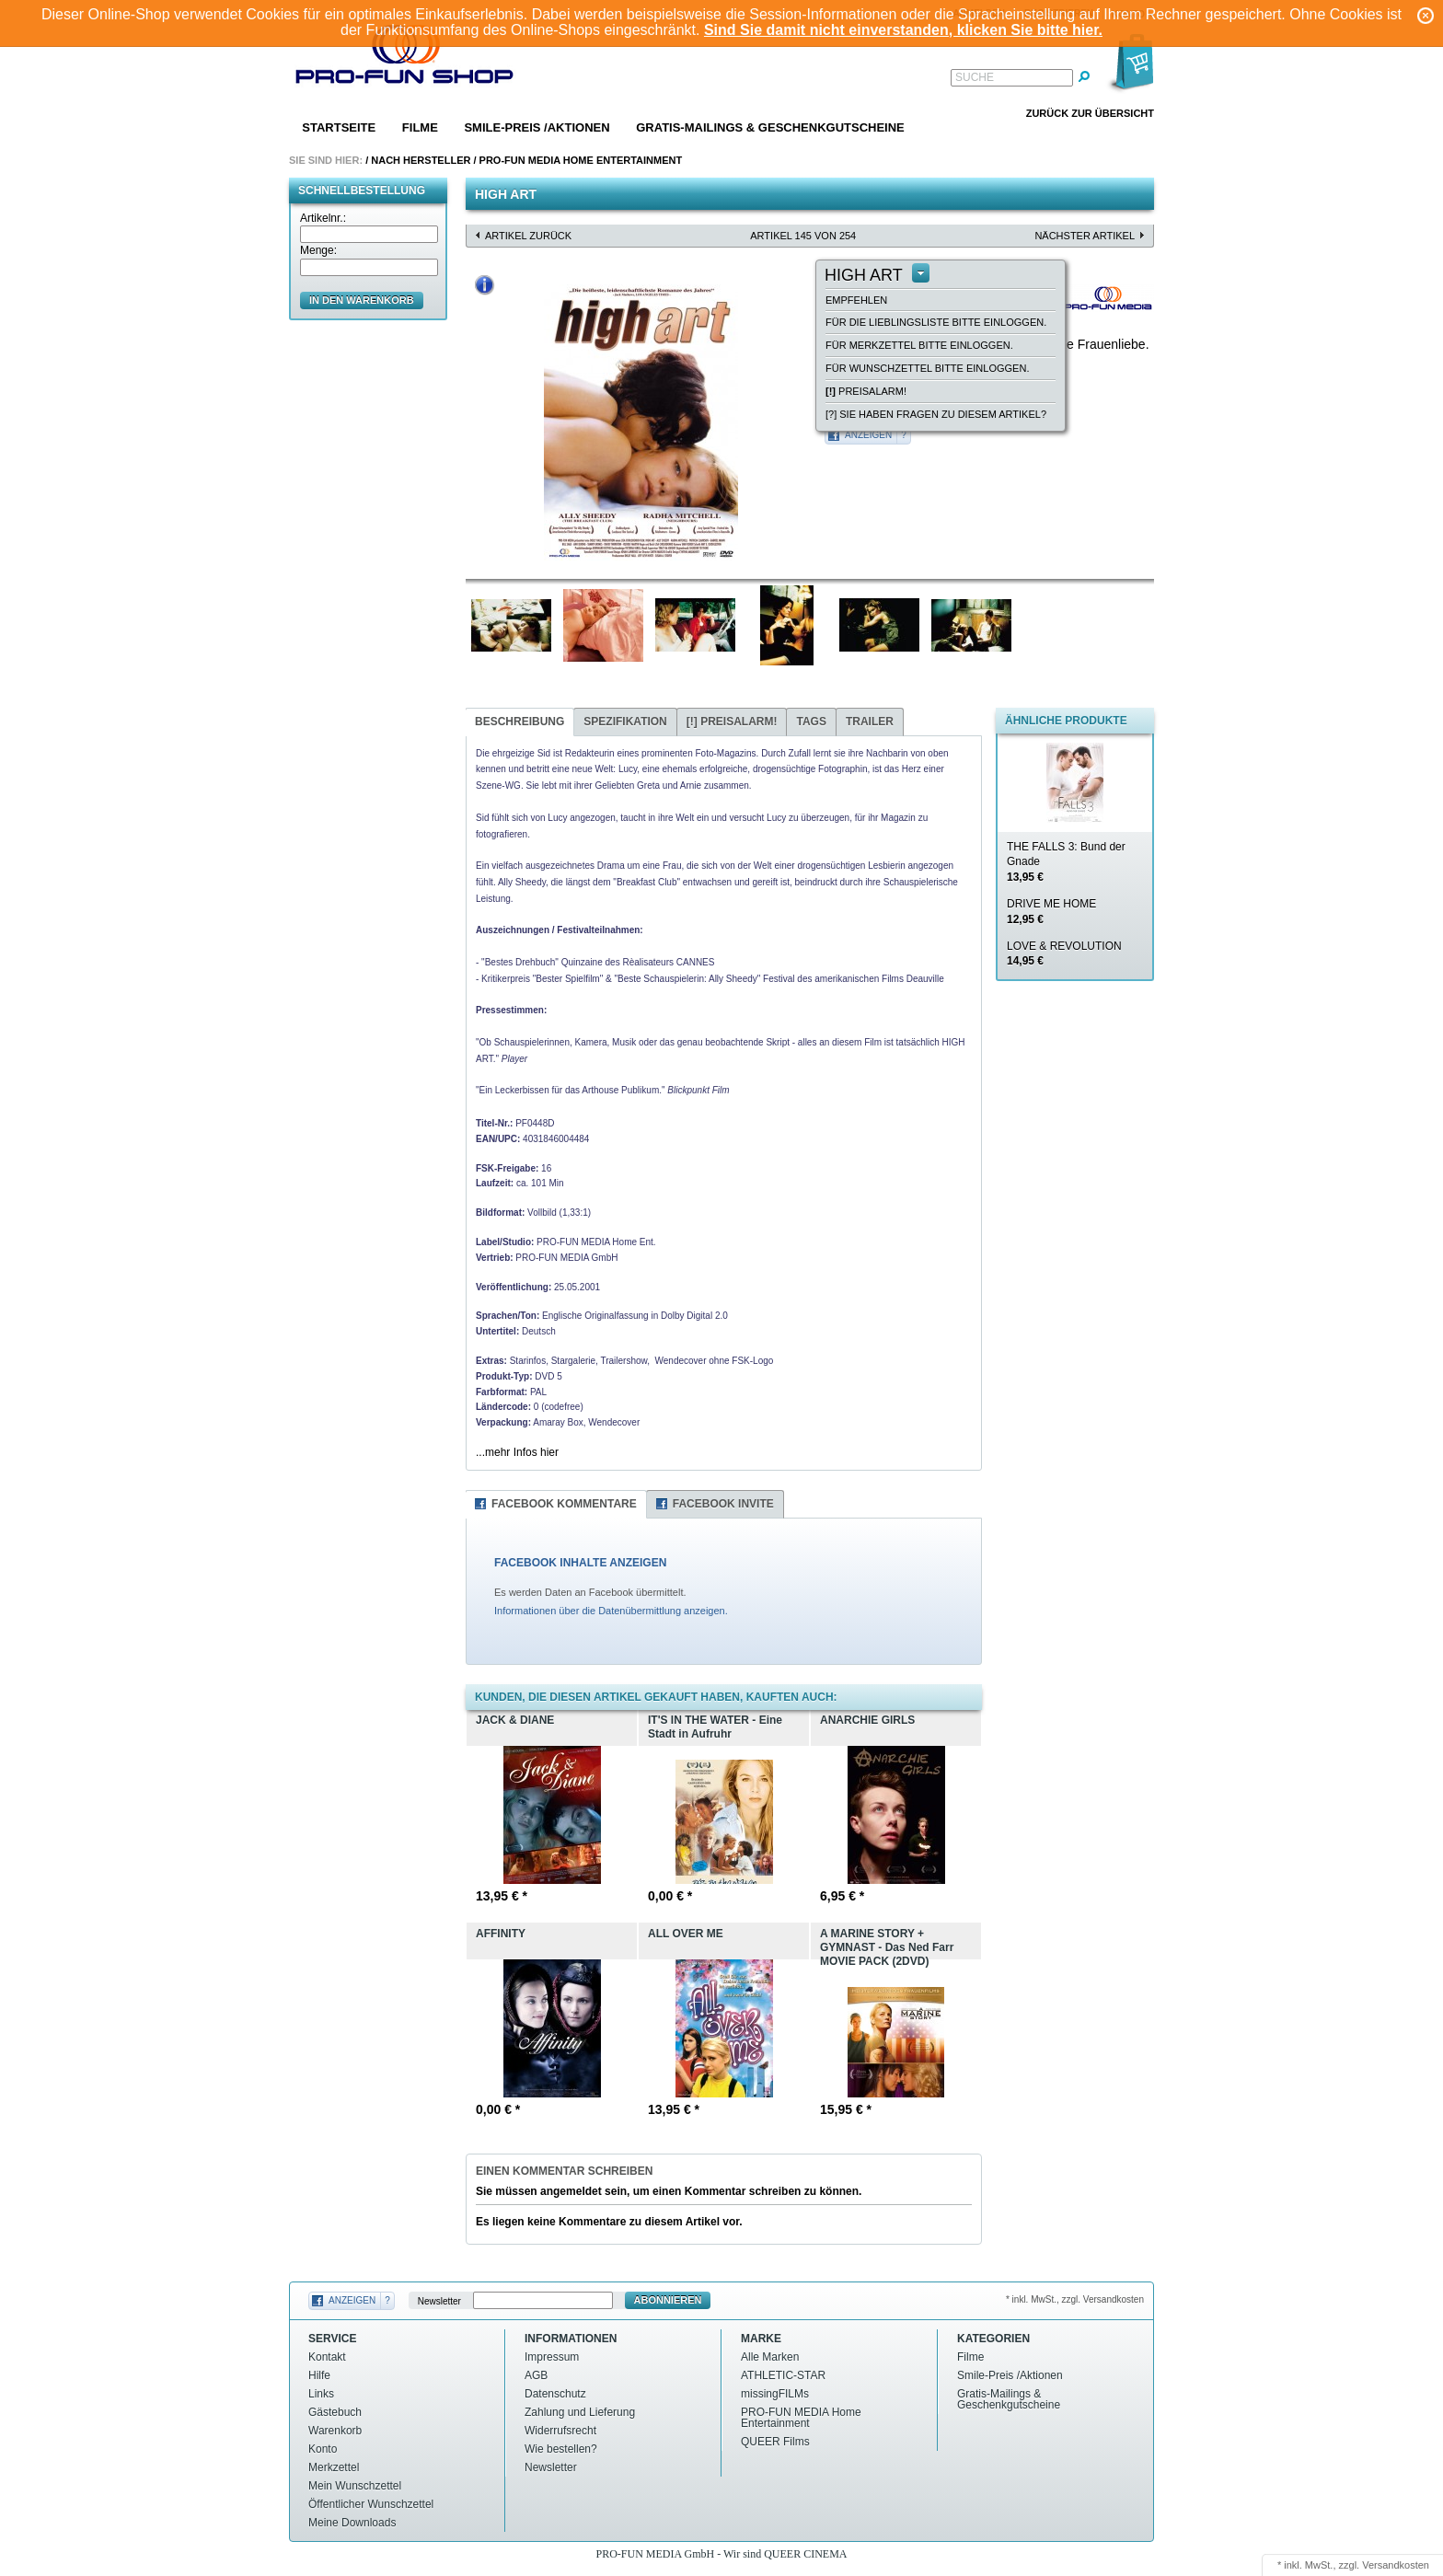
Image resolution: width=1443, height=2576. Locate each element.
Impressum (552, 2357)
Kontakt (327, 2357)
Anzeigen (868, 435)
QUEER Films (775, 2441)
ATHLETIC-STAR (783, 2375)
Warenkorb (335, 2430)
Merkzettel (333, 2467)
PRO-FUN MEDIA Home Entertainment (581, 160)
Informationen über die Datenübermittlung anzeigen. (611, 1610)
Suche (974, 77)
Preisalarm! (865, 391)
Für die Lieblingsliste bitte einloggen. (935, 322)
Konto (322, 2449)
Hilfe (319, 2375)
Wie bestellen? (561, 2449)
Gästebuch (335, 2412)
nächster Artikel (1084, 235)
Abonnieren (668, 2299)
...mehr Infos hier (517, 1452)
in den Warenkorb (361, 300)
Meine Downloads (352, 2522)
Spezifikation (624, 721)
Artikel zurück (528, 235)
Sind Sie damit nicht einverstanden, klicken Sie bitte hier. (903, 30)
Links (321, 2393)
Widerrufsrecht (560, 2430)
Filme (420, 127)
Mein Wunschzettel (354, 2485)
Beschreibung (519, 721)
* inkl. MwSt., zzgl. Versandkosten (1075, 2299)
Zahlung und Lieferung (580, 2412)
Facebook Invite (723, 1503)
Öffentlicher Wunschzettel (370, 2504)
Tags (810, 721)
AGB (536, 2375)
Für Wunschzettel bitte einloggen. (927, 368)
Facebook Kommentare (564, 1503)
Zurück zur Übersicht (1090, 113)
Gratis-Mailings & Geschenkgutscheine (770, 127)
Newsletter (439, 2300)
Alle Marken (770, 2357)
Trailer (870, 721)
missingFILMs (775, 2393)
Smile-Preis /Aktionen (536, 127)
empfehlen (856, 300)
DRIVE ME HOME (1051, 911)
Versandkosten (1395, 2564)
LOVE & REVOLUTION (1064, 954)
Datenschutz (555, 2393)
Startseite (338, 127)
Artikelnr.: (323, 218)
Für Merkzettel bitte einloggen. (919, 345)
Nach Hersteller (420, 160)
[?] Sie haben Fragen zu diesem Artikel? (935, 414)
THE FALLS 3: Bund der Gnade (1066, 862)
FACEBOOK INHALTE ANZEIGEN (580, 1562)
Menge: (318, 250)
